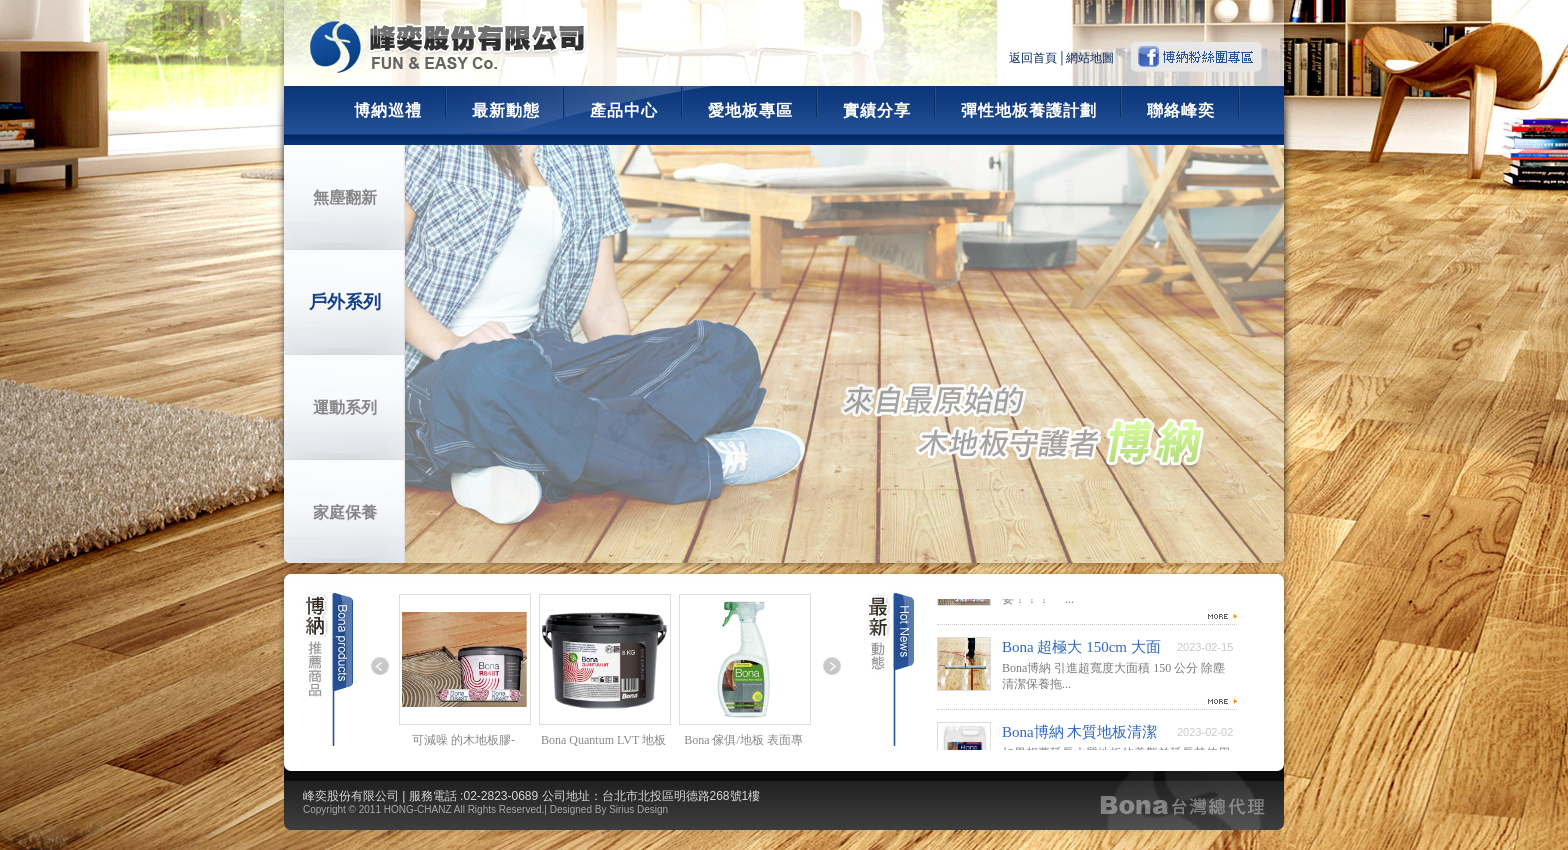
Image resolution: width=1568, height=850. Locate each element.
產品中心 (624, 110)
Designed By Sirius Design (609, 809)
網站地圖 (1090, 58)
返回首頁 (1033, 58)
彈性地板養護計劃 (1029, 110)
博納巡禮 (388, 110)
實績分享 (877, 110)
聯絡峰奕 (1181, 110)
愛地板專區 (750, 110)
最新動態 (506, 110)
